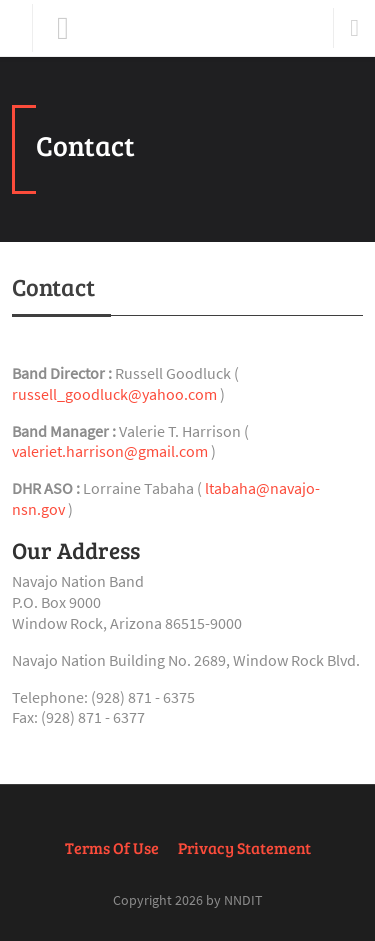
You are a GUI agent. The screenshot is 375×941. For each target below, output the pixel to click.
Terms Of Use (112, 847)
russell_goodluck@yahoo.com (114, 394)
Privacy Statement (244, 847)
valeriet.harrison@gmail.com (110, 451)
